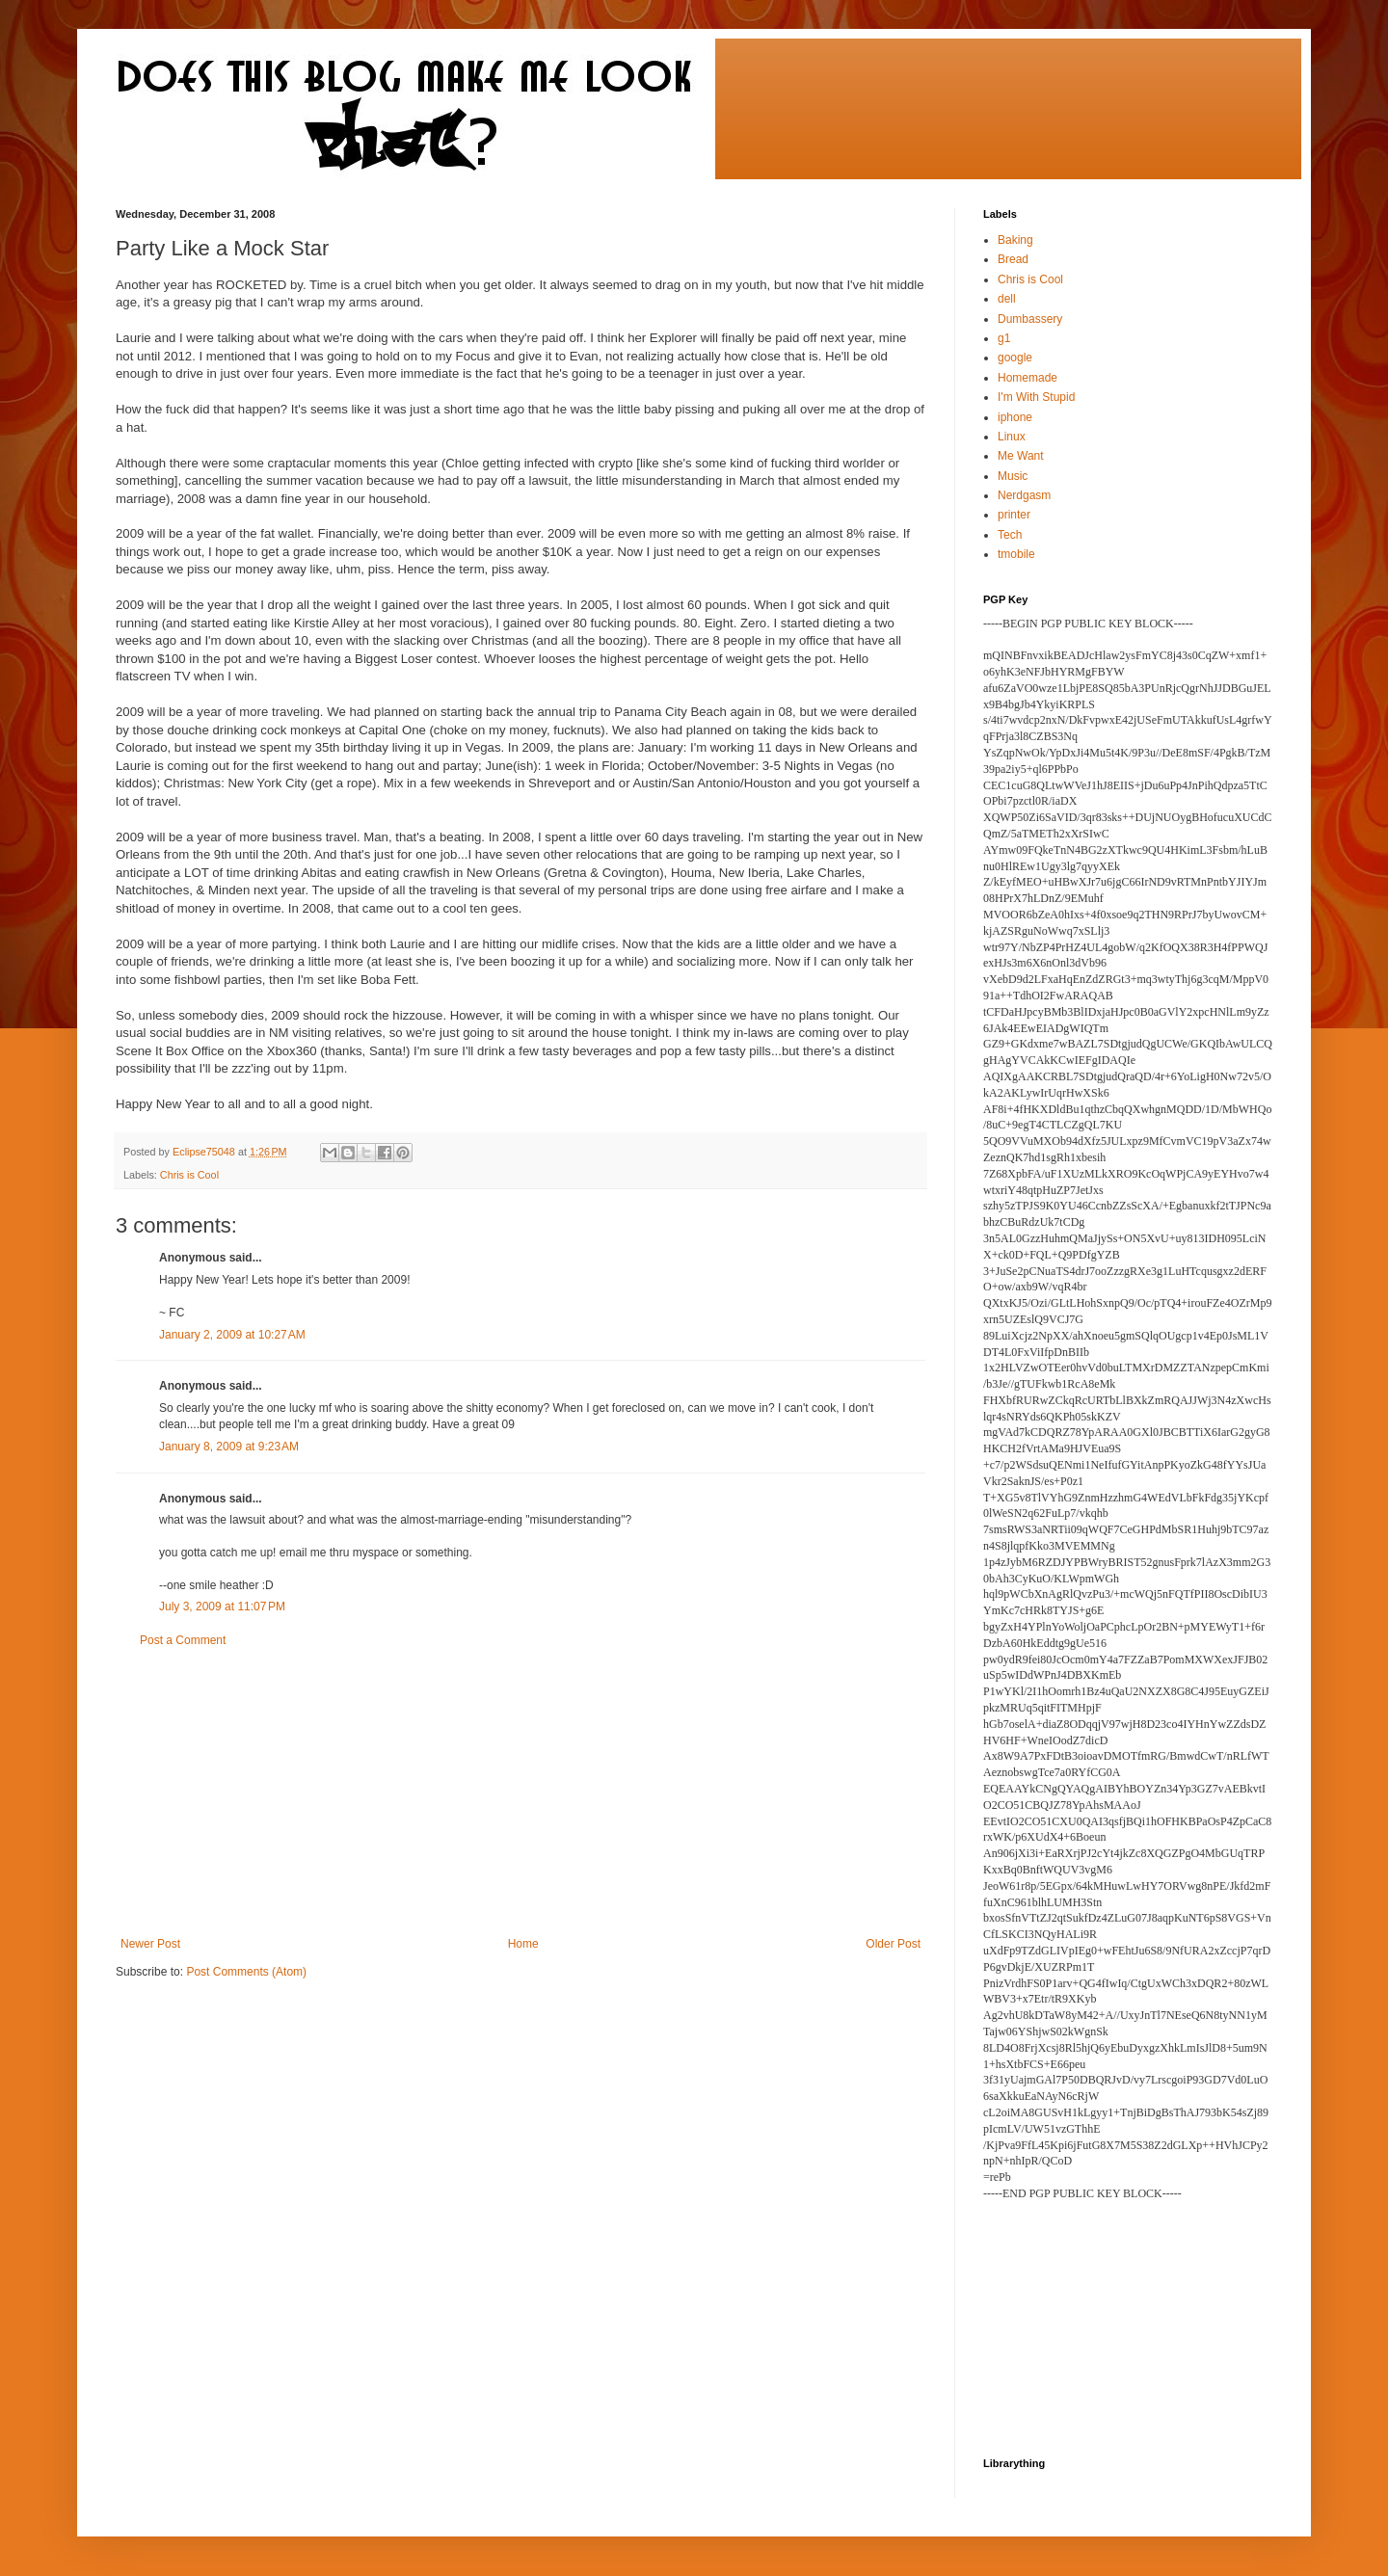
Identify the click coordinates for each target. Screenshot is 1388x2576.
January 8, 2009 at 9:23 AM (229, 1446)
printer (1014, 514)
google (1015, 357)
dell (1007, 298)
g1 (1004, 338)
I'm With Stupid (1036, 397)
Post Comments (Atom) (246, 1971)
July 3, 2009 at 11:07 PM (222, 1606)
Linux (1012, 436)
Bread (1013, 259)
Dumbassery (1030, 319)
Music (1013, 476)
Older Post (893, 1944)
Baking (1015, 240)
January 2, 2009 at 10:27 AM (232, 1334)
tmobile (1016, 554)
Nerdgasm (1024, 495)
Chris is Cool (189, 1175)
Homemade (1027, 378)
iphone (1015, 417)
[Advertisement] (520, 1792)
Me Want (1021, 456)
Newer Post (150, 1944)
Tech (1010, 535)
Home (523, 1944)
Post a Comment (183, 1640)
